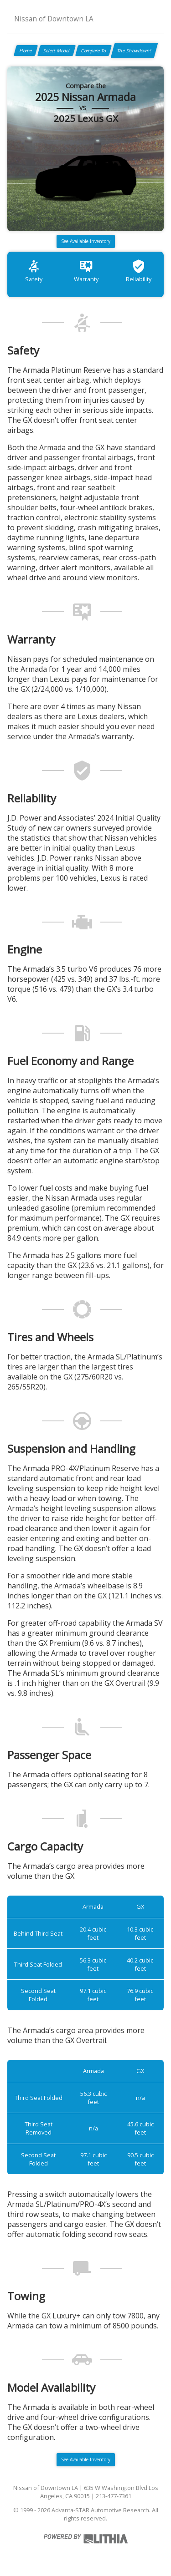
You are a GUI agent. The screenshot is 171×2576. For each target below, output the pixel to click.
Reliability (138, 271)
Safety (33, 271)
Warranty (86, 271)
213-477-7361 (113, 2496)
